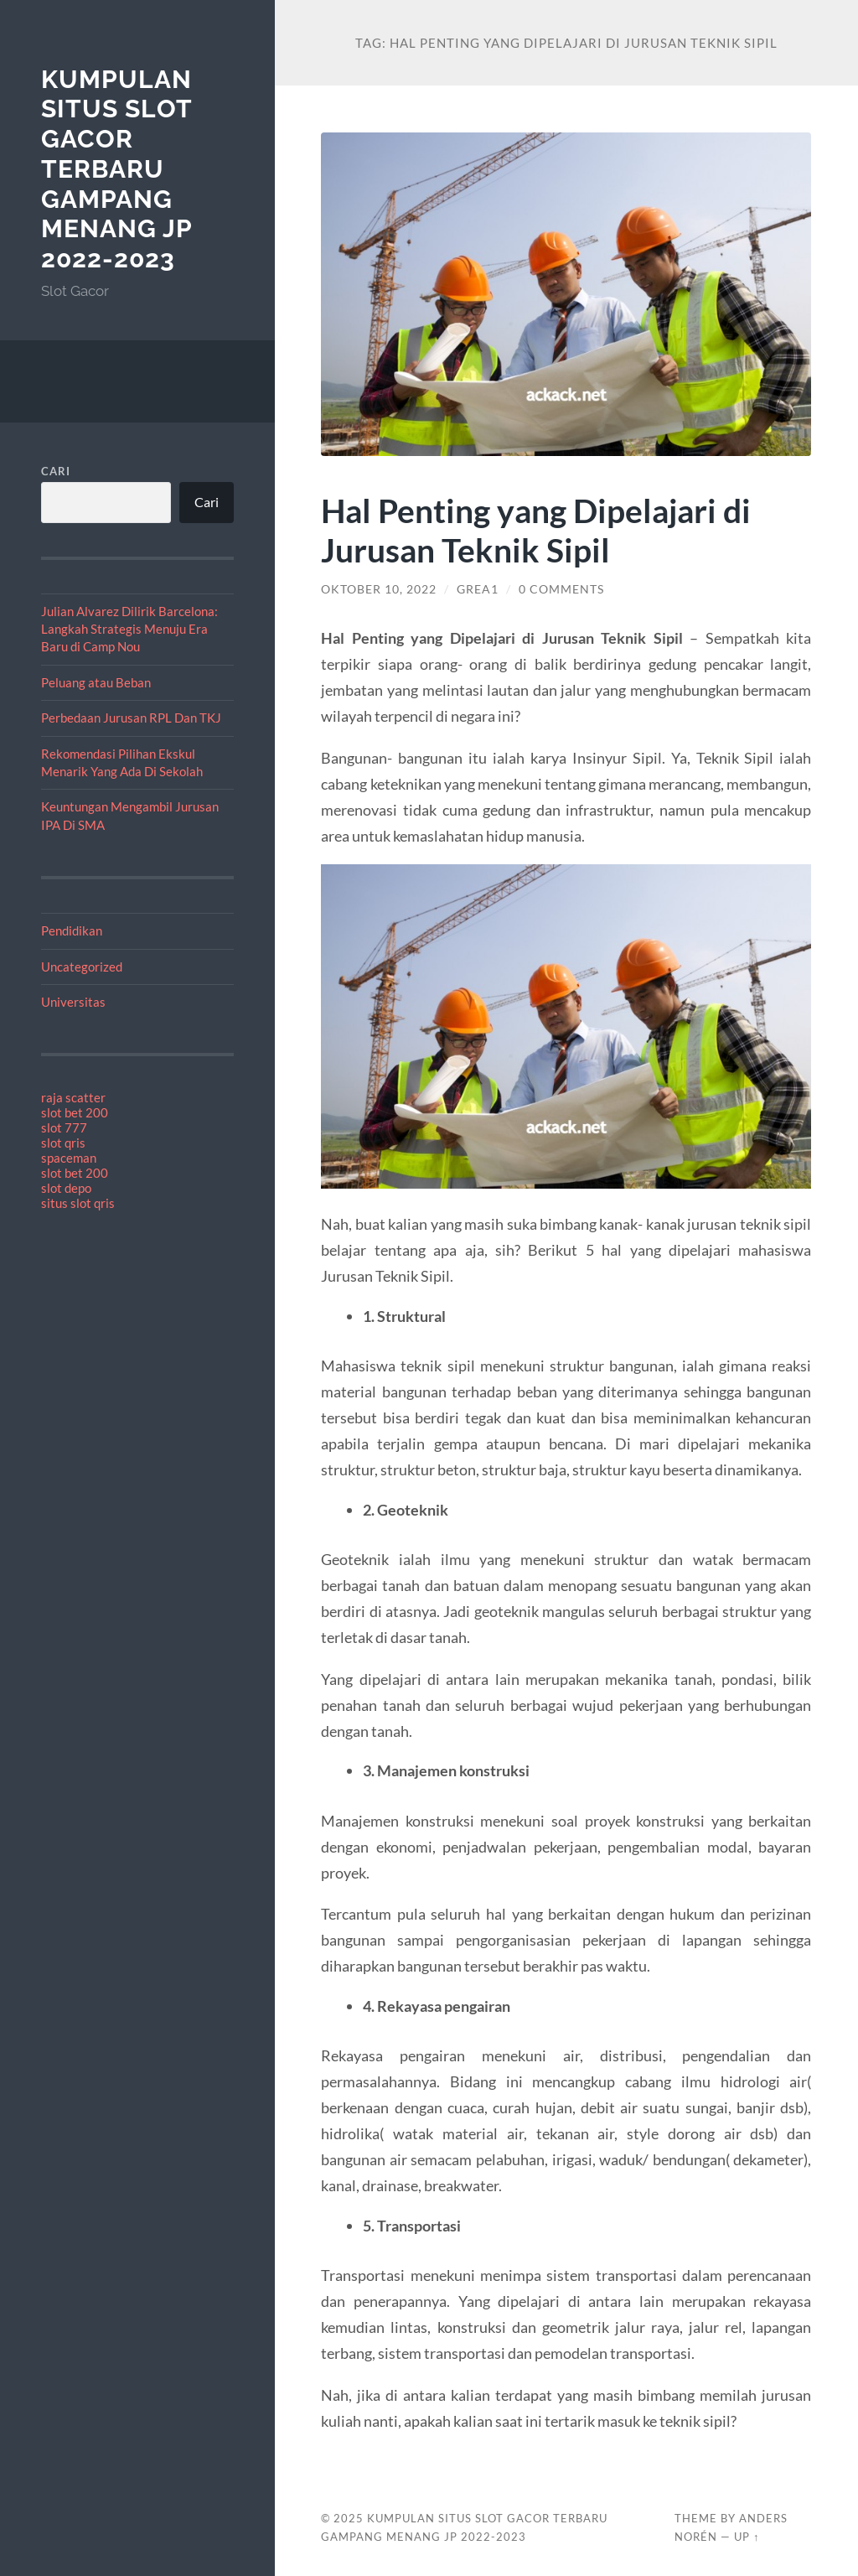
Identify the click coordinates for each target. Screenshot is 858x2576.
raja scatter (73, 1097)
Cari (55, 471)
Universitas (73, 1001)
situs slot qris (78, 1202)
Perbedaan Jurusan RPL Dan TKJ (131, 717)
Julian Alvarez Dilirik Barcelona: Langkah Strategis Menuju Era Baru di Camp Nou (129, 629)
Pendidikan (71, 930)
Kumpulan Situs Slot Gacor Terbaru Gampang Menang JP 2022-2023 (116, 169)
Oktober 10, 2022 (379, 589)
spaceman (68, 1157)
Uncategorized (81, 966)
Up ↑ (746, 2536)
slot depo (66, 1187)
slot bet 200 (74, 1112)
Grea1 (478, 589)
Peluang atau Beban (96, 682)
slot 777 (64, 1127)
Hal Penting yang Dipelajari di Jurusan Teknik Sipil (536, 529)
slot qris (63, 1142)
